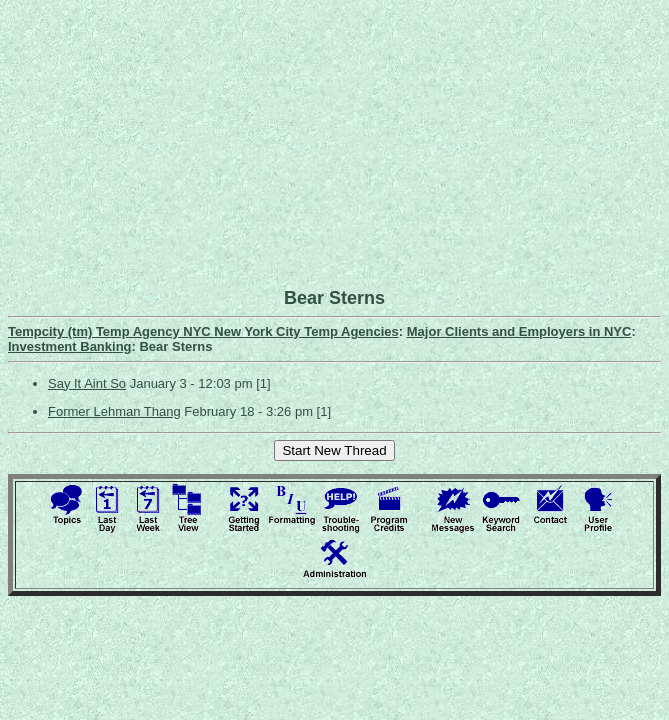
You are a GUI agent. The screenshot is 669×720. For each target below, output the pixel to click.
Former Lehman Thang (114, 411)
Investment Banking (70, 346)
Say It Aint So (87, 383)
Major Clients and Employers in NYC (519, 331)
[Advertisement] (338, 148)
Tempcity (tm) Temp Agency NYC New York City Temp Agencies (203, 331)
